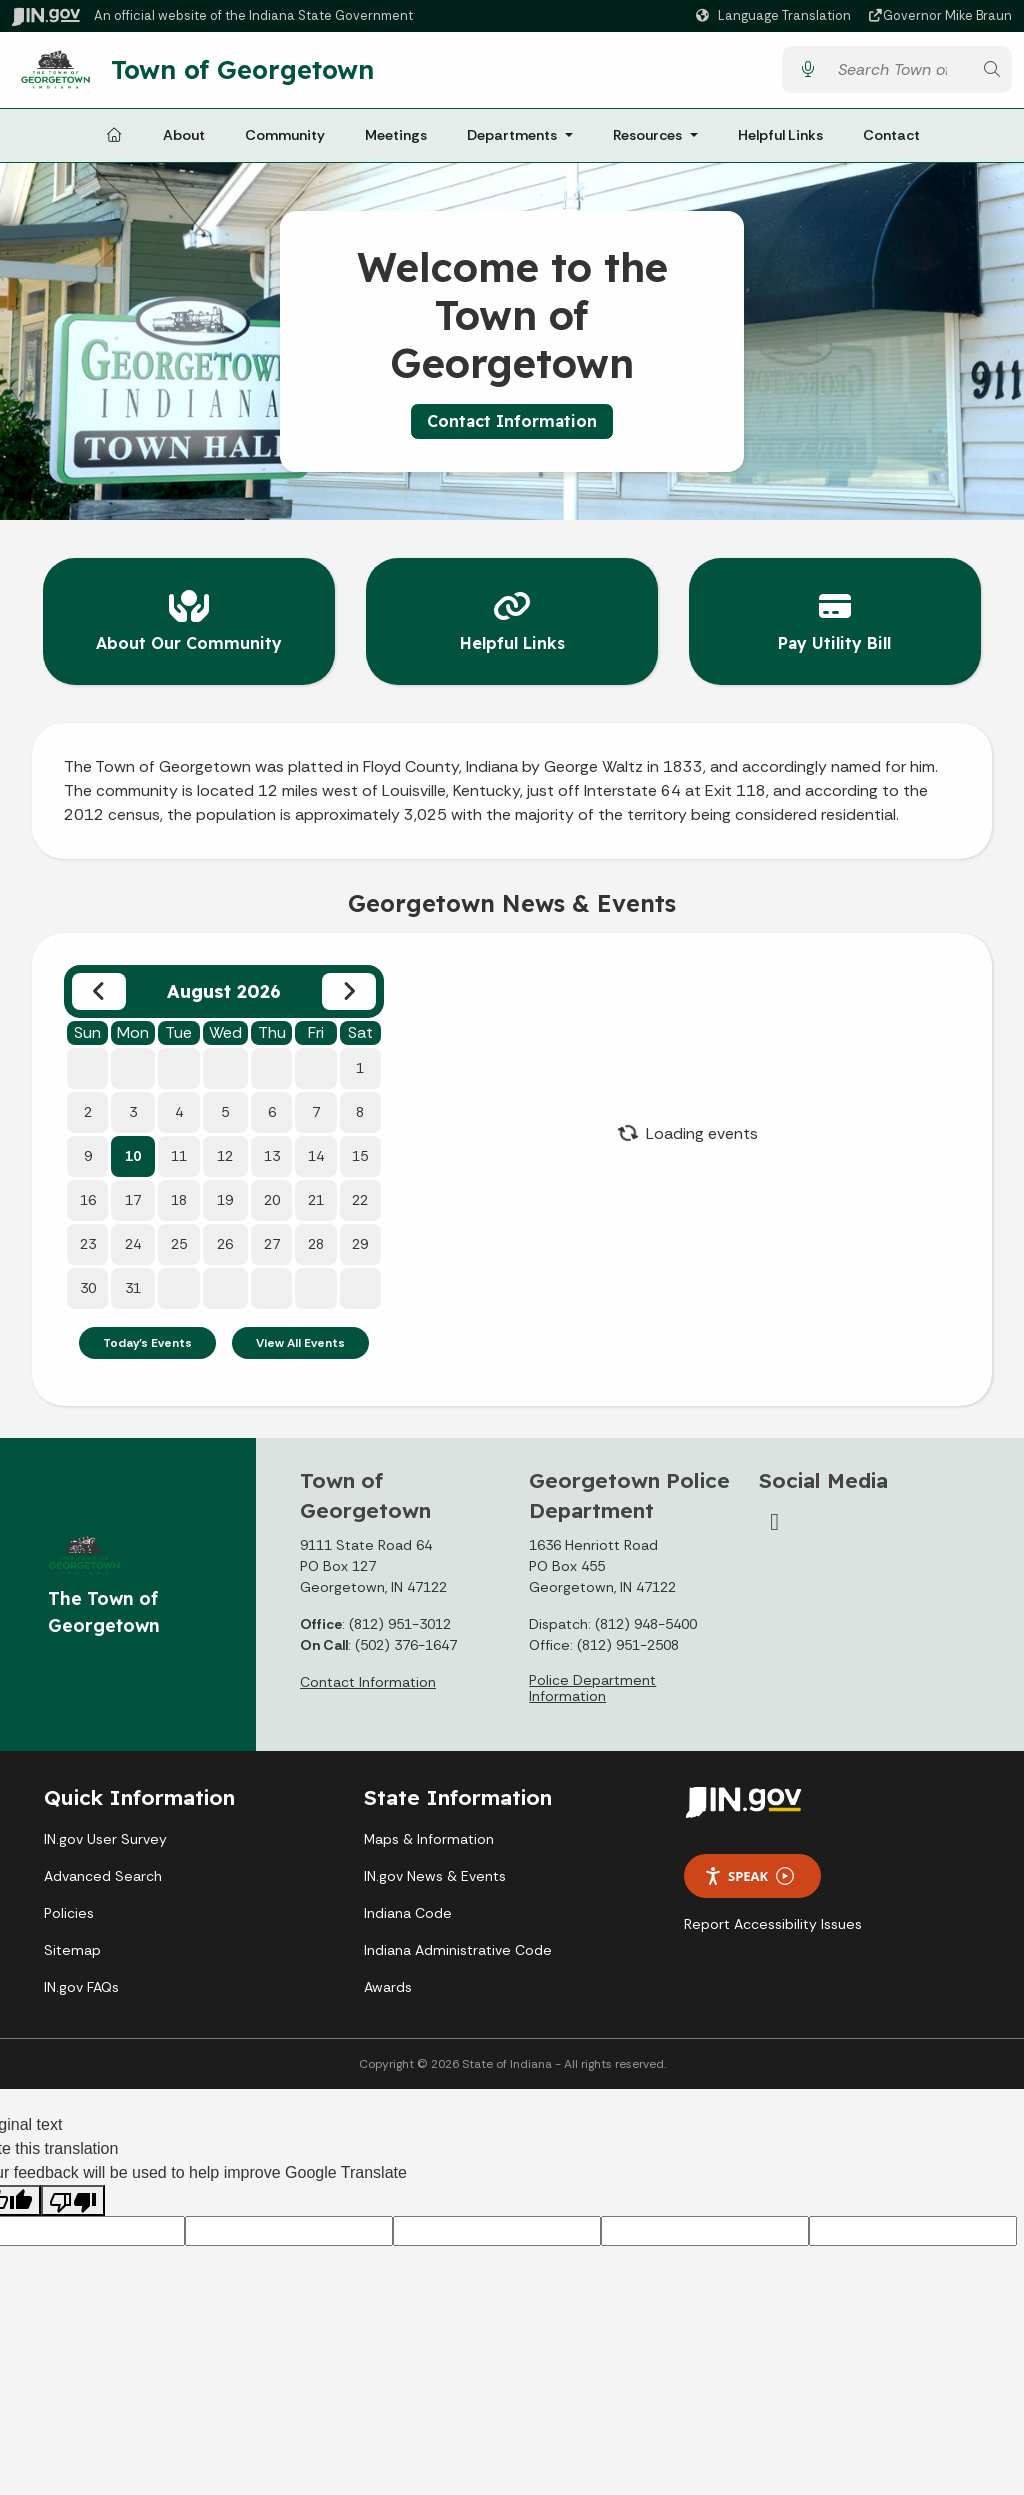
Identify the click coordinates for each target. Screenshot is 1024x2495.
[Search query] (899, 73)
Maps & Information (429, 1835)
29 (360, 1240)
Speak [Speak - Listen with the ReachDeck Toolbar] (749, 1872)
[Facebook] (775, 1518)
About (184, 142)
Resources (647, 142)
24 (133, 1240)
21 (316, 1196)
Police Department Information (592, 1684)
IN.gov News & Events (435, 1872)
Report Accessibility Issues (773, 1921)
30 (88, 1284)
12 (225, 1152)
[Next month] (349, 987)
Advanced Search (103, 1872)
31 (133, 1284)
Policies (69, 1909)
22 (360, 1196)
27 (272, 1240)
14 (316, 1152)
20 (272, 1196)
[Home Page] (114, 143)
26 (225, 1240)
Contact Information (512, 429)
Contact (891, 142)
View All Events (300, 1339)
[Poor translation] (73, 2197)
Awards (388, 1983)
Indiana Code (408, 1909)
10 (133, 1152)
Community (285, 142)
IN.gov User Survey (105, 1835)
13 (272, 1152)
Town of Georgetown (256, 73)
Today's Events (147, 1339)
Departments (512, 142)
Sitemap (72, 1946)
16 (88, 1196)
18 (179, 1196)
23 (88, 1240)
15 (360, 1152)
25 (179, 1240)
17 (133, 1196)
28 (316, 1240)
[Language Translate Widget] (776, 16)
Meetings (396, 142)
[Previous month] (99, 987)
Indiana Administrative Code (458, 1946)
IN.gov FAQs (81, 1983)
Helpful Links (780, 142)
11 (179, 1152)
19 (225, 1196)
